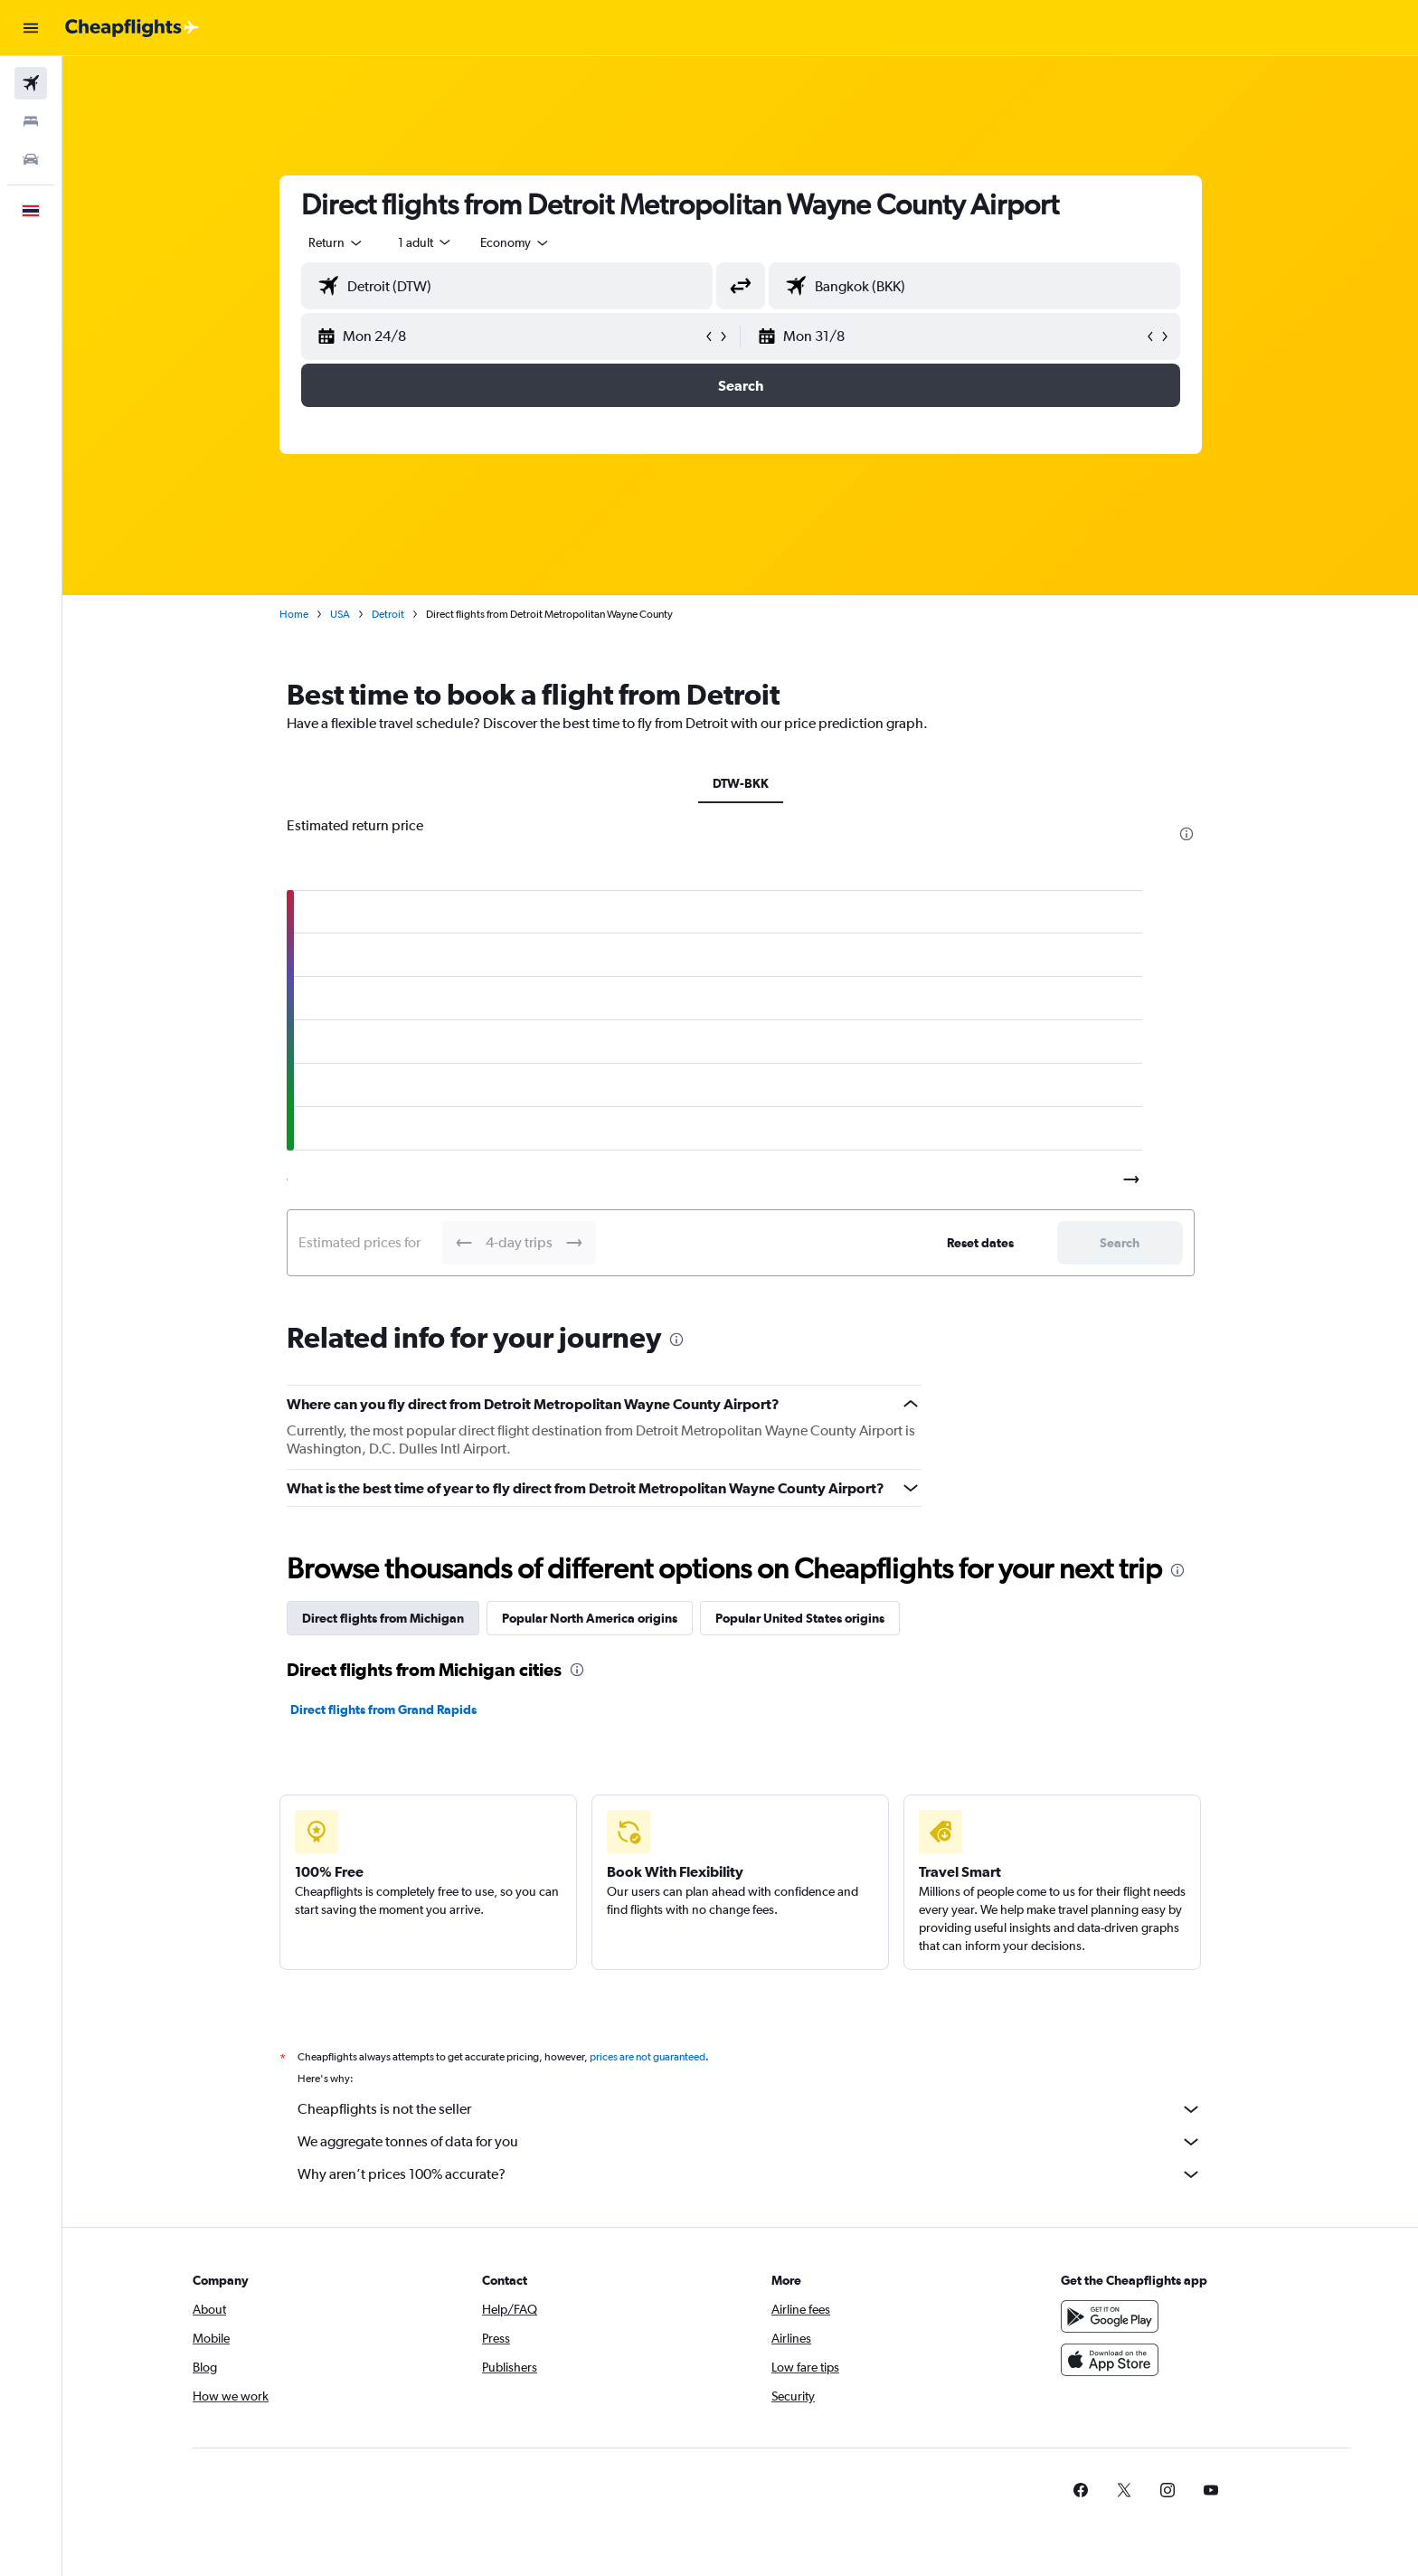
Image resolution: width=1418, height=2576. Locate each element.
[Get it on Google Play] (1109, 2316)
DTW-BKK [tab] (741, 783)
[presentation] (1186, 834)
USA (340, 614)
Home (293, 614)
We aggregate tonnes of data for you (750, 2142)
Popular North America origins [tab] (589, 1618)
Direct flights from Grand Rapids (383, 1709)
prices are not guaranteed (647, 2056)
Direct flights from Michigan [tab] (383, 1618)
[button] (31, 28)
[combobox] (336, 242)
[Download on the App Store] (1109, 2360)
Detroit (388, 614)
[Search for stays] (30, 121)
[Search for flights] (30, 83)
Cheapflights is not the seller (750, 2109)
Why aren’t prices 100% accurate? (750, 2174)
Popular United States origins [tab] (799, 1618)
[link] (1081, 2490)
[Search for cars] (30, 159)
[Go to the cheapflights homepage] (132, 28)
